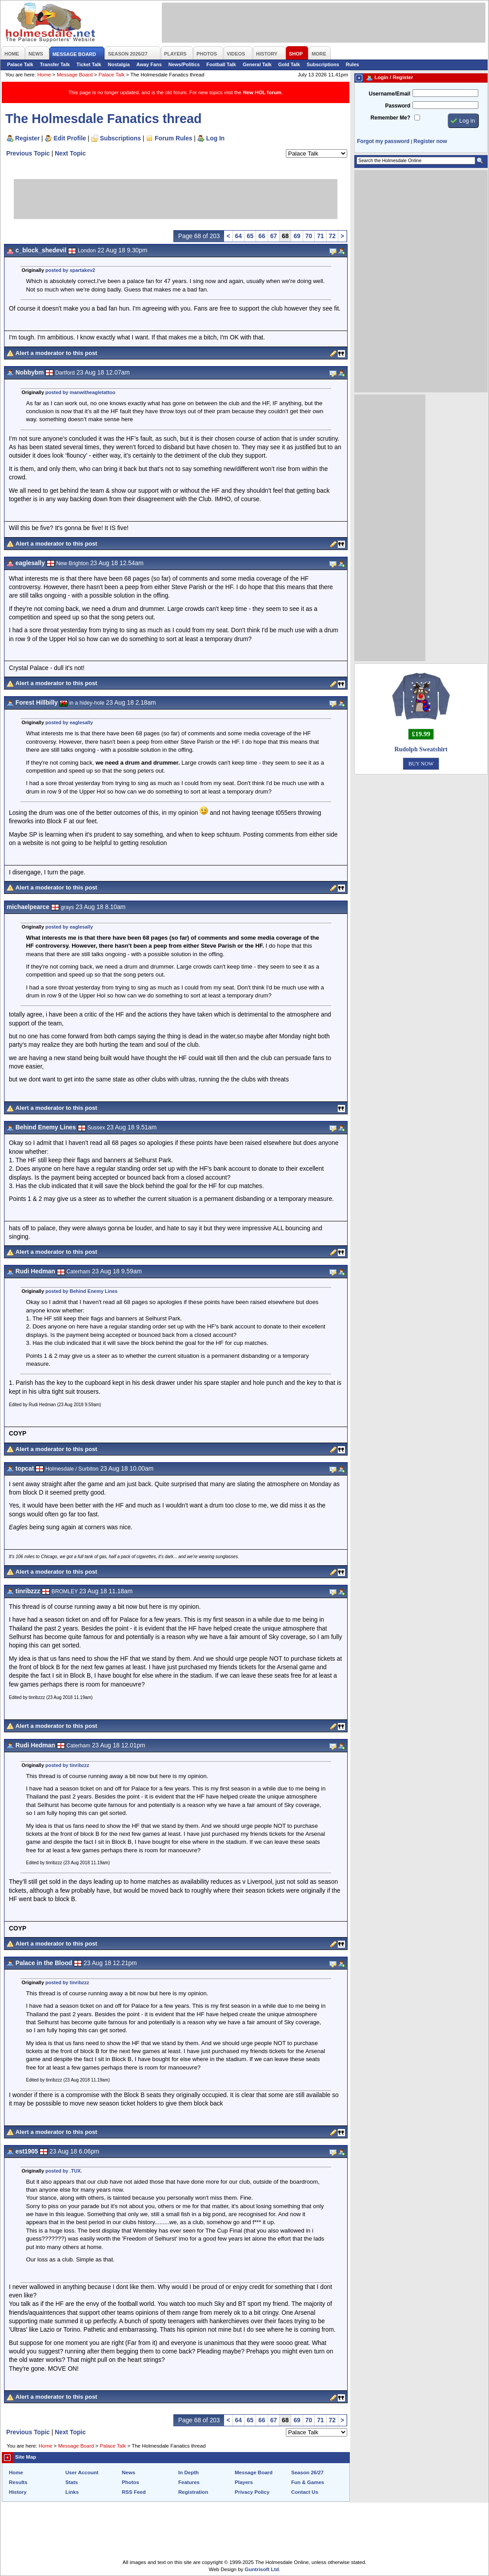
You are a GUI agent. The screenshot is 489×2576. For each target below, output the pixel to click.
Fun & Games (307, 2482)
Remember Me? (390, 118)
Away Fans (149, 64)
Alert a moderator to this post (56, 353)
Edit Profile (70, 138)
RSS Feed (134, 2492)
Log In (215, 138)
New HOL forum (262, 92)
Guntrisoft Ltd (262, 2569)
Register (27, 138)
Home (44, 74)
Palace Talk (20, 64)
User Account (81, 2472)
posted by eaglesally (69, 722)
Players (244, 2482)
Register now (430, 141)
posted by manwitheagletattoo (80, 392)
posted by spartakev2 (70, 270)
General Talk (257, 64)
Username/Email (389, 94)
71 (320, 235)
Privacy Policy (252, 2492)
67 (273, 235)
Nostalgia (119, 64)
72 (332, 235)
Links (72, 2492)
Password (397, 106)
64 (238, 235)
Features (189, 2482)
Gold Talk (289, 64)
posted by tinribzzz (67, 1765)
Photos (130, 2482)
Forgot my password (383, 141)
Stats (71, 2482)
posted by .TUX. (63, 2170)
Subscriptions (323, 64)
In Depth (188, 2472)
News (128, 2472)
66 (261, 235)
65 (250, 235)
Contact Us (304, 2492)
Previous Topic (28, 153)
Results (18, 2482)
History (18, 2492)
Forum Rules (173, 138)
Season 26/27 (307, 2472)
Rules (352, 64)
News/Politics (184, 64)
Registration (193, 2492)
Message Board (75, 74)
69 (296, 235)
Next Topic (70, 153)
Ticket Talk (88, 64)
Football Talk (221, 64)
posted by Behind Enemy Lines (81, 1291)
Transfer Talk (55, 64)
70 (308, 235)
